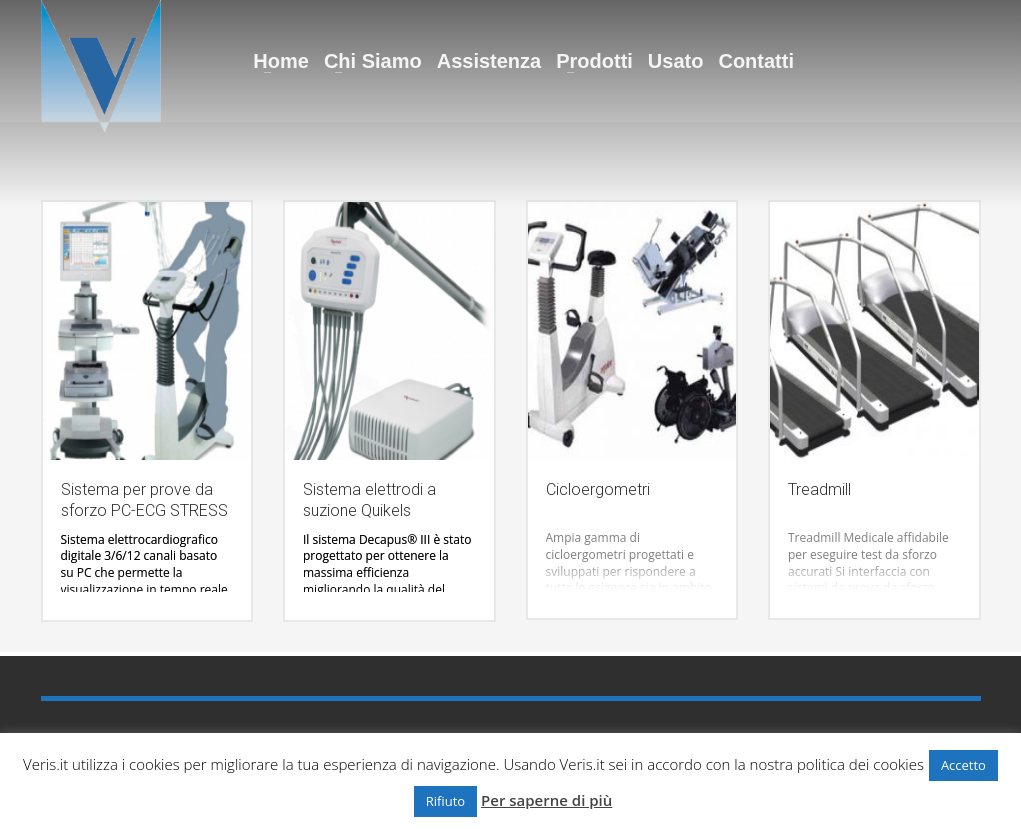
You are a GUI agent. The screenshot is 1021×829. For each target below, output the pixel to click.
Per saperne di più (546, 800)
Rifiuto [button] (445, 801)
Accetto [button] (963, 765)
